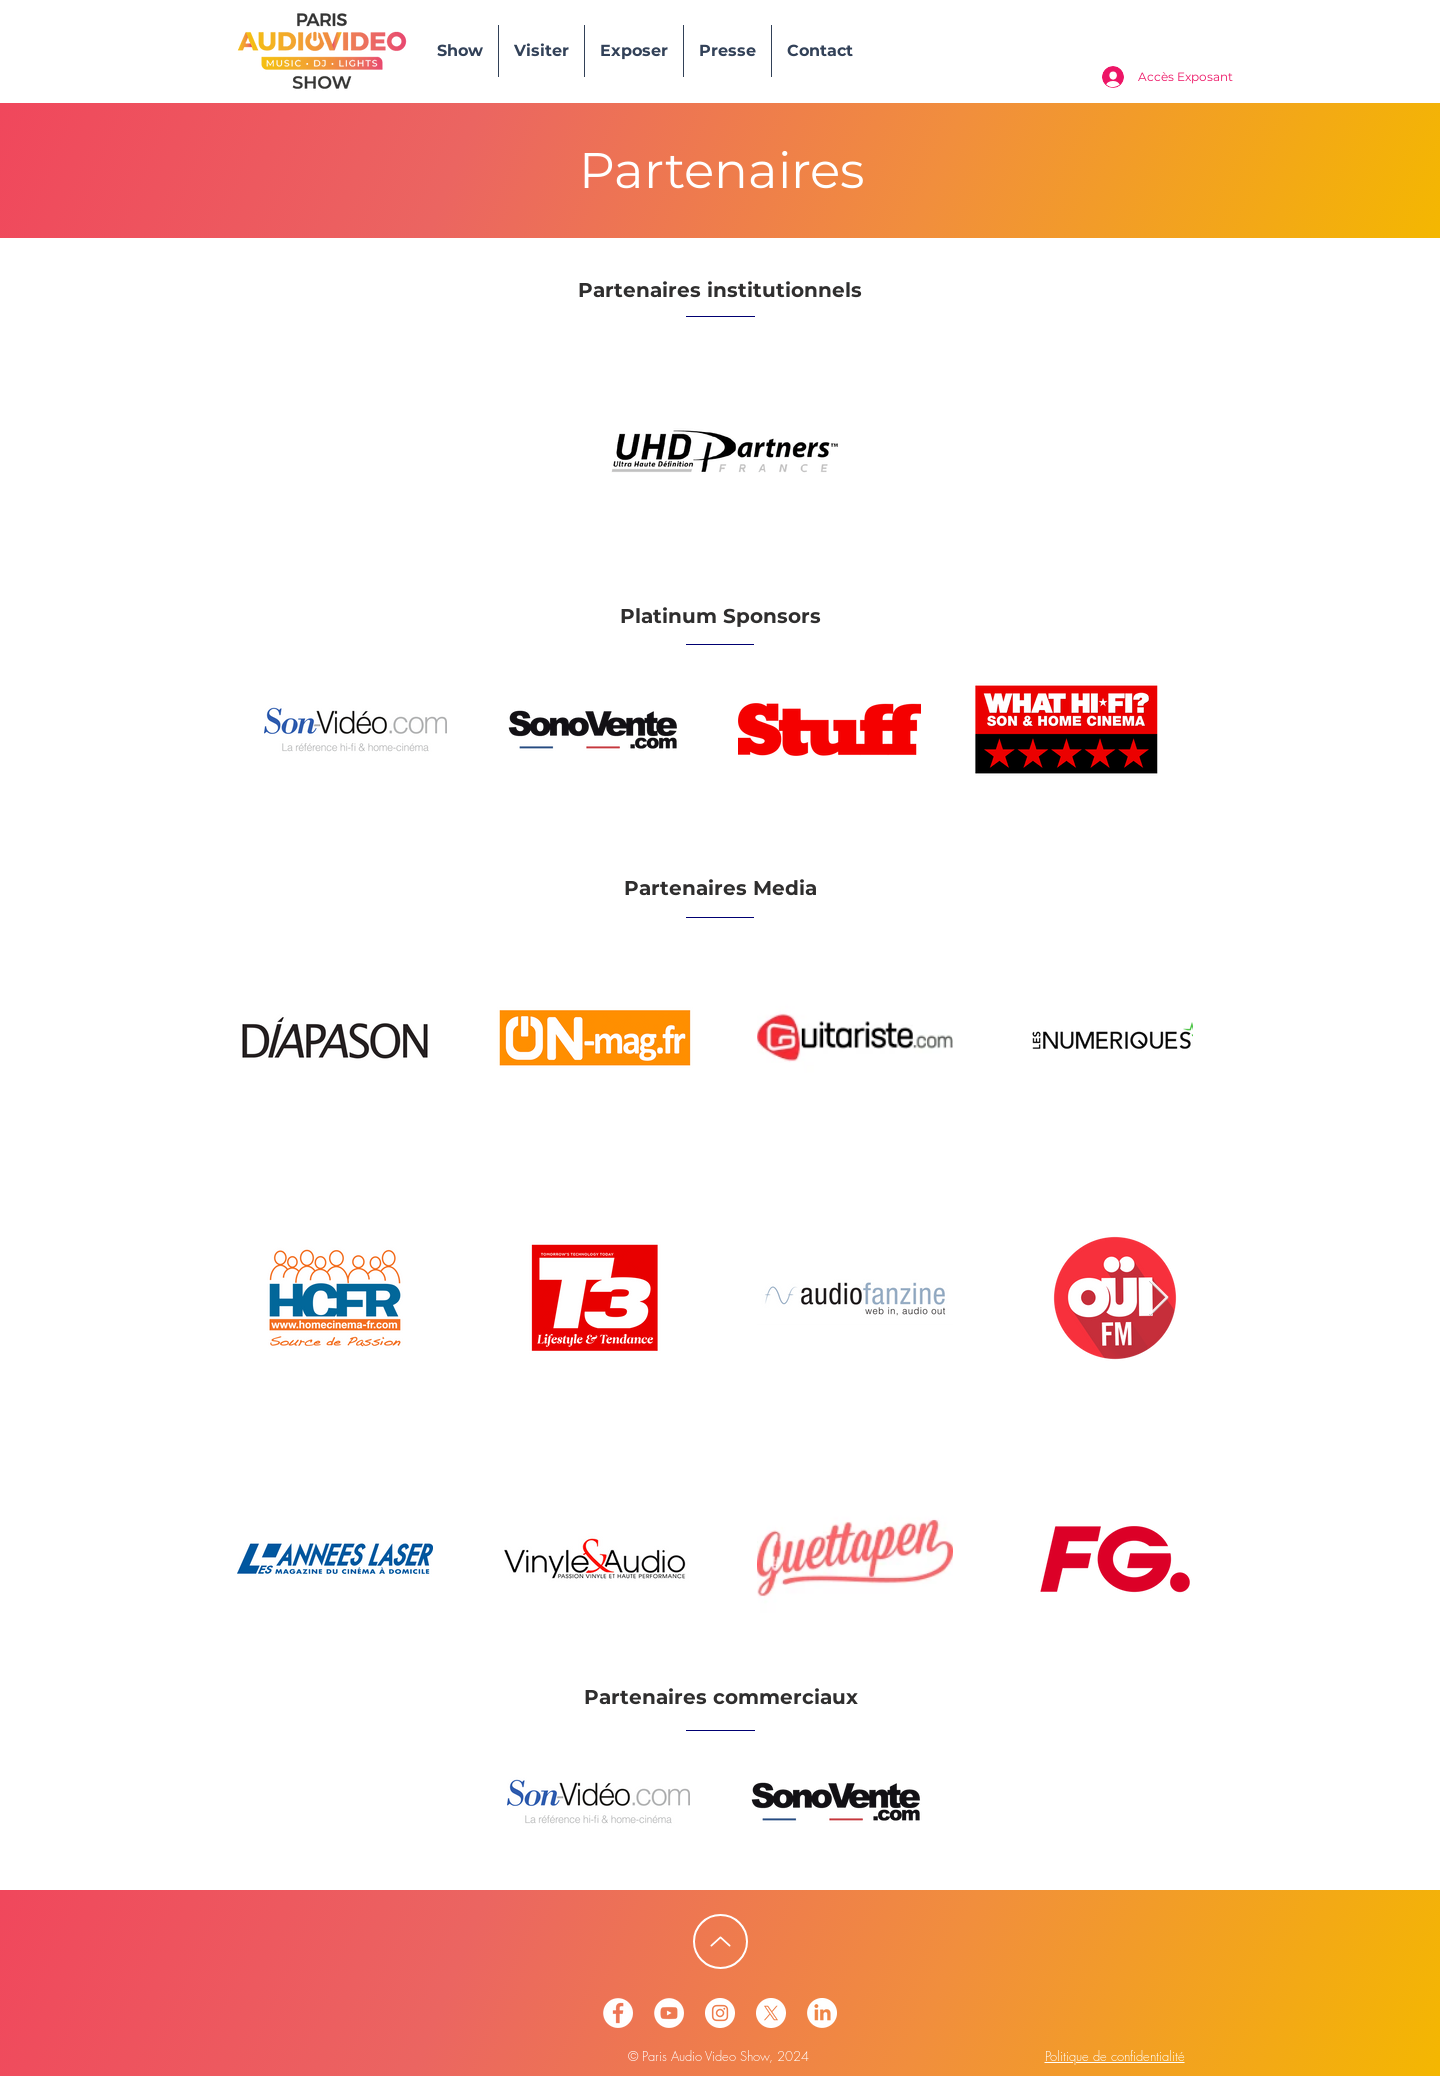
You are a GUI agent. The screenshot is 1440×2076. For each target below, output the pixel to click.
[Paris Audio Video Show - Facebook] (618, 2013)
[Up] (720, 1941)
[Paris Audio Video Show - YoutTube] (669, 2013)
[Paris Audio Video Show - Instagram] (720, 2013)
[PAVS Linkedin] (822, 2013)
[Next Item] (1158, 1298)
